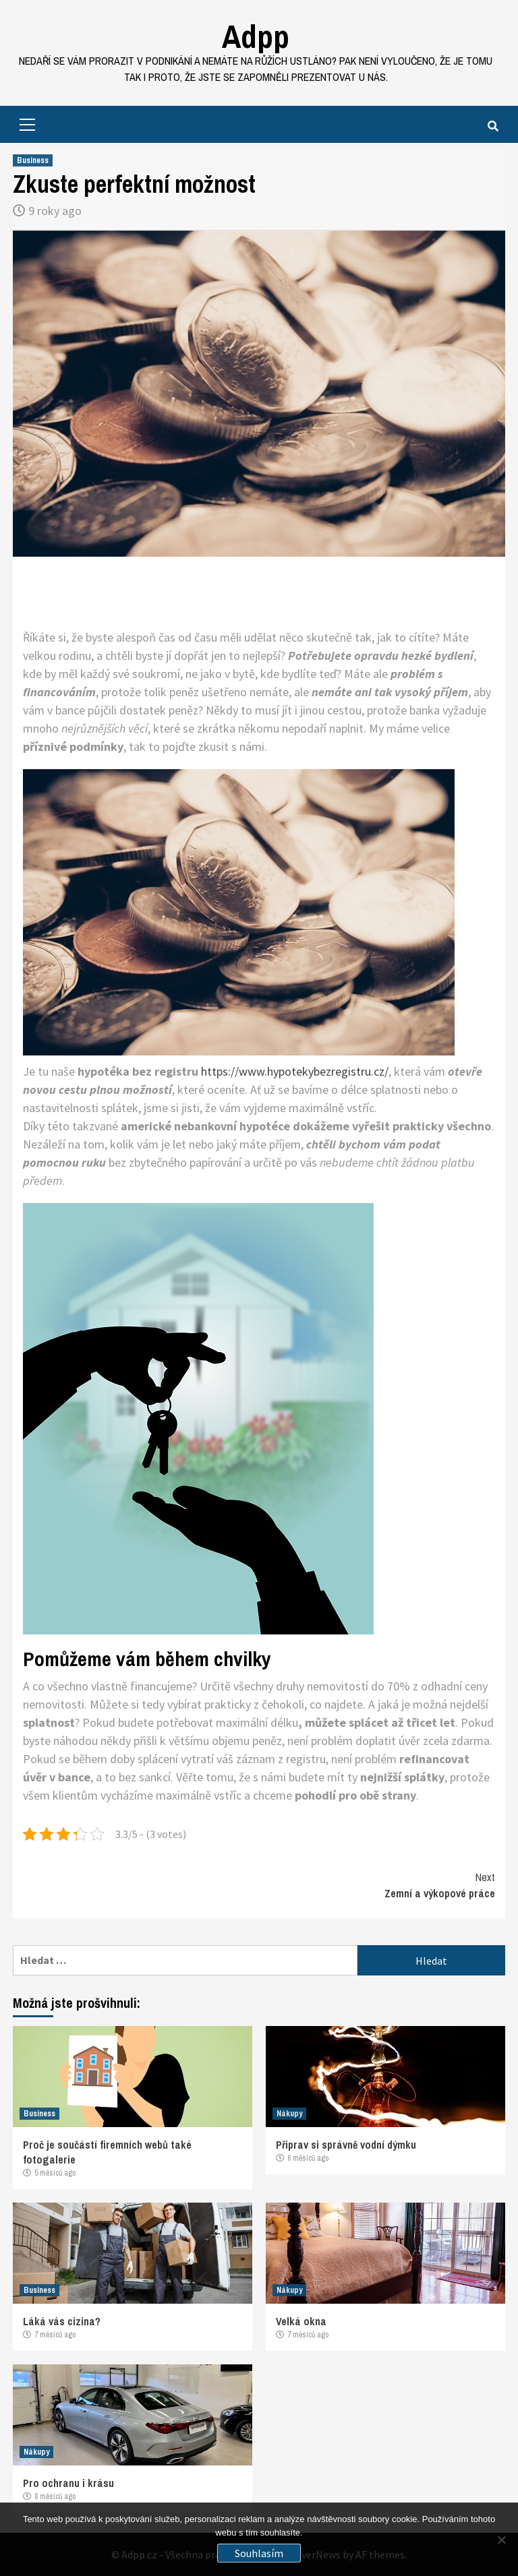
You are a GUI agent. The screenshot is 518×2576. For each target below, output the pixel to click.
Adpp (255, 36)
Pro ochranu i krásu (68, 2483)
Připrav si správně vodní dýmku (346, 2144)
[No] (501, 2539)
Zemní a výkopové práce (377, 1885)
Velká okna (301, 2321)
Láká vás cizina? (61, 2321)
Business (33, 160)
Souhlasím (259, 2553)
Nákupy (289, 2113)
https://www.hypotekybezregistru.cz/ (294, 1071)
